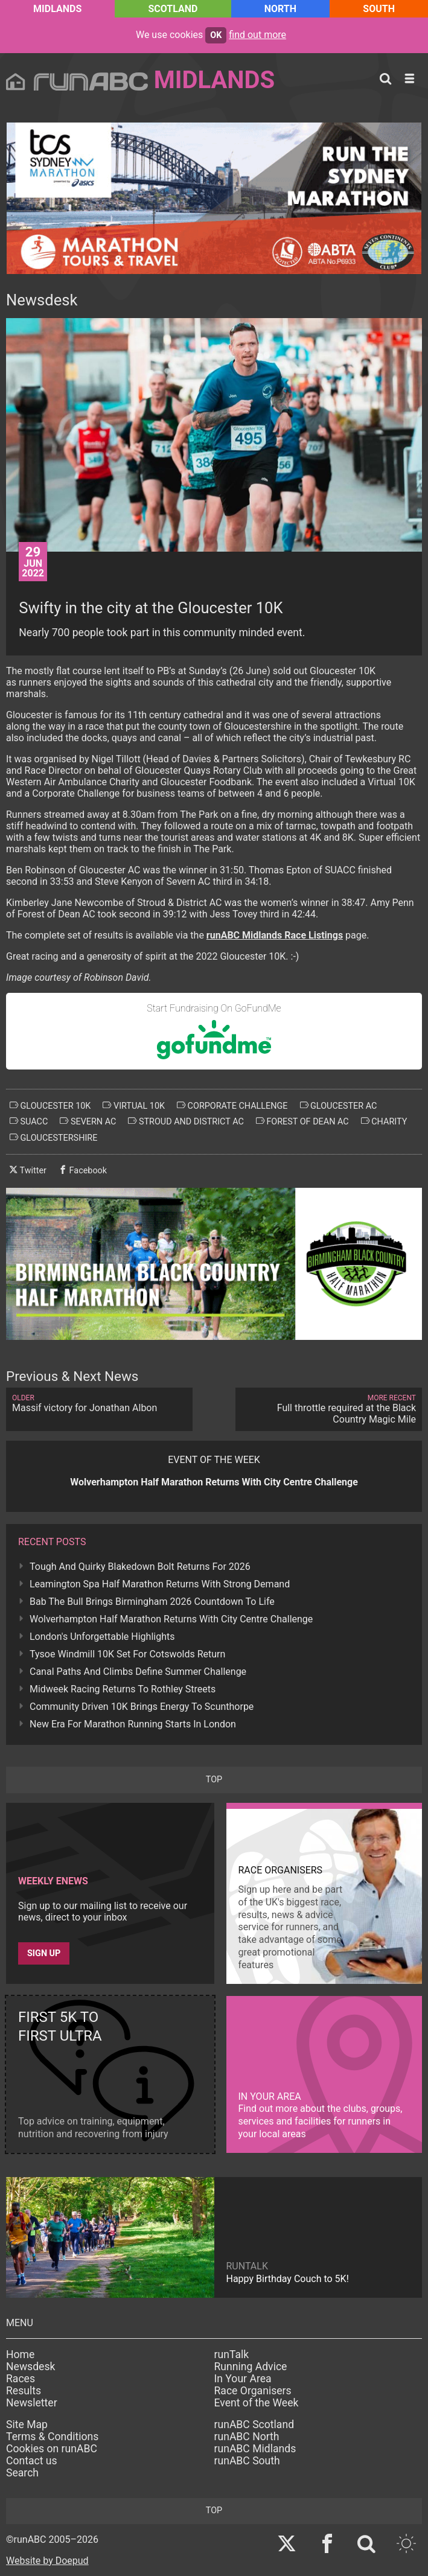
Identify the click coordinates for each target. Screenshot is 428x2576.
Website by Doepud (47, 2560)
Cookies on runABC (51, 2449)
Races (20, 2379)
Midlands (57, 8)
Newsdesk (30, 2367)
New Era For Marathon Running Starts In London (133, 1724)
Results (23, 2391)
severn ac (88, 1121)
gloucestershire (53, 1137)
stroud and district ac (185, 1121)
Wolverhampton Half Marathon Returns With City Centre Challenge (171, 1619)
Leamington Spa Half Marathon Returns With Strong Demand (160, 1584)
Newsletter (31, 2403)
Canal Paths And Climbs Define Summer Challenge (138, 1671)
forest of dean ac (302, 1121)
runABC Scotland (254, 2424)
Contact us (31, 2461)
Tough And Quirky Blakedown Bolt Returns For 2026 (140, 1566)
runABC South (247, 2461)
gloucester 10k (50, 1105)
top (214, 1779)
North (280, 8)
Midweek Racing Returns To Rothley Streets (123, 1689)
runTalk (231, 2354)
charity (384, 1121)
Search (22, 2473)
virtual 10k (134, 1105)
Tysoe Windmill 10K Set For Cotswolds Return (127, 1654)
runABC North (246, 2437)
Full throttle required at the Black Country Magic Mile (328, 1409)
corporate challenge (232, 1105)
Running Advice (250, 2367)
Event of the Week (256, 2403)
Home (20, 2354)
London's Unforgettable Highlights (102, 1636)
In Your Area (243, 2379)
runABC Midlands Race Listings (274, 935)
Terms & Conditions (52, 2437)
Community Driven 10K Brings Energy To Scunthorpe (142, 1706)
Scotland (173, 8)
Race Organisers (253, 2391)
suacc (29, 1121)
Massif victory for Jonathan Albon (99, 1404)
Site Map (27, 2424)
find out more (257, 34)
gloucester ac (338, 1105)
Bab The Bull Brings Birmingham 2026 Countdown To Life (152, 1601)
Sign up (43, 1953)
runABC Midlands (255, 2449)
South (379, 8)
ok (216, 35)
